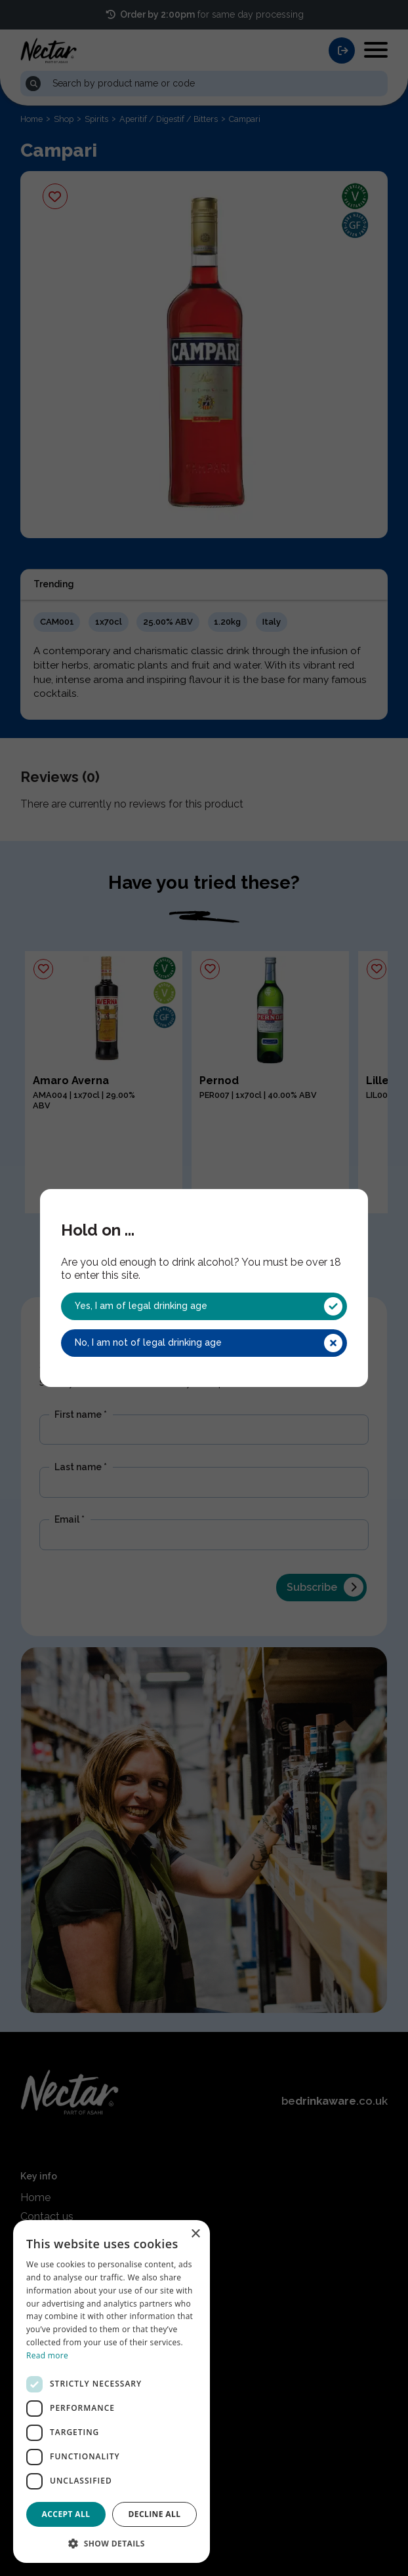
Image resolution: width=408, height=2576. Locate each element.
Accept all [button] (66, 2514)
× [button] (195, 2234)
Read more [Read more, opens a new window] (47, 2355)
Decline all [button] (155, 2514)
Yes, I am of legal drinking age (208, 1306)
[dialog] (111, 2391)
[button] (111, 2542)
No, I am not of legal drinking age (208, 1343)
